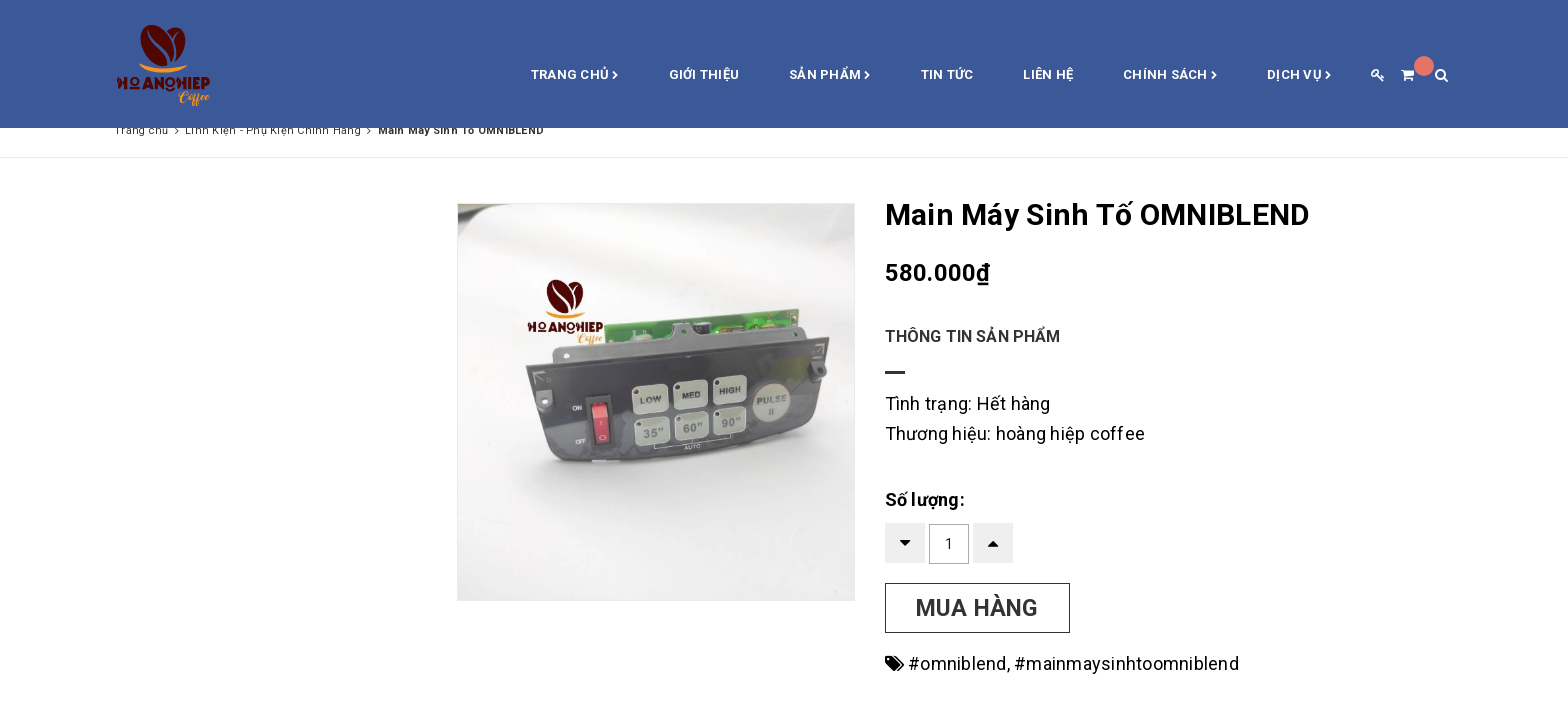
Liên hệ (1048, 74)
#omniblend (957, 663)
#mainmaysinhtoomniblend (1126, 663)
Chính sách (1170, 76)
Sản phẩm (830, 76)
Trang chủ (575, 76)
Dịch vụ (1299, 76)
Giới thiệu (704, 74)
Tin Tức (947, 74)
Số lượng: (925, 499)
